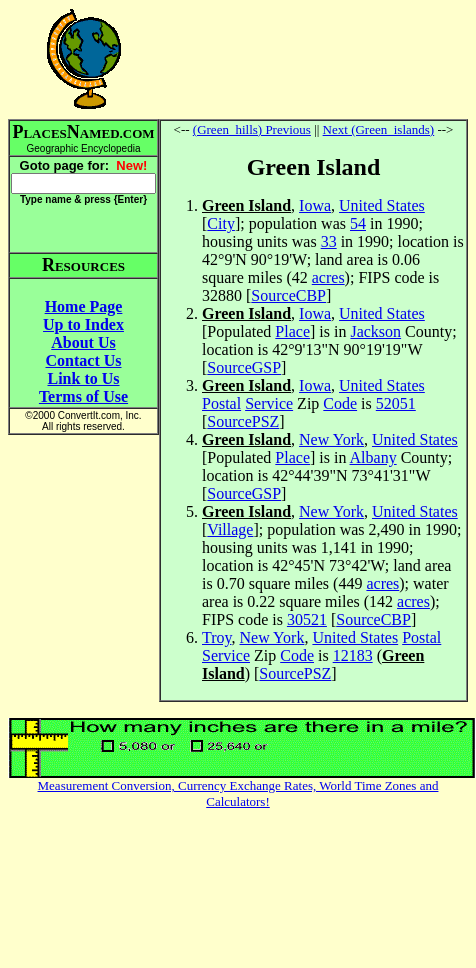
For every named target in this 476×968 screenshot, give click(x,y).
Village (230, 529)
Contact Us (84, 360)
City (221, 223)
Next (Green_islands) (379, 129)
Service (269, 403)
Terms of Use (83, 396)
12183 (353, 655)
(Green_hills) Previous (252, 129)
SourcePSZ (243, 421)
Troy (217, 637)
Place (292, 331)
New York (331, 439)
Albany (373, 457)
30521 (307, 619)
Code (340, 403)
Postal (221, 403)
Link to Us (83, 378)
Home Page (84, 306)
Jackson (375, 331)
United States (382, 205)
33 (329, 241)
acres (328, 277)
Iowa (315, 205)
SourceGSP (244, 367)
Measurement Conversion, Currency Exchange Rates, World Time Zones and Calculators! (238, 793)
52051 (396, 403)
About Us (83, 342)
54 (358, 223)
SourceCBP (288, 295)
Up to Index (83, 324)
